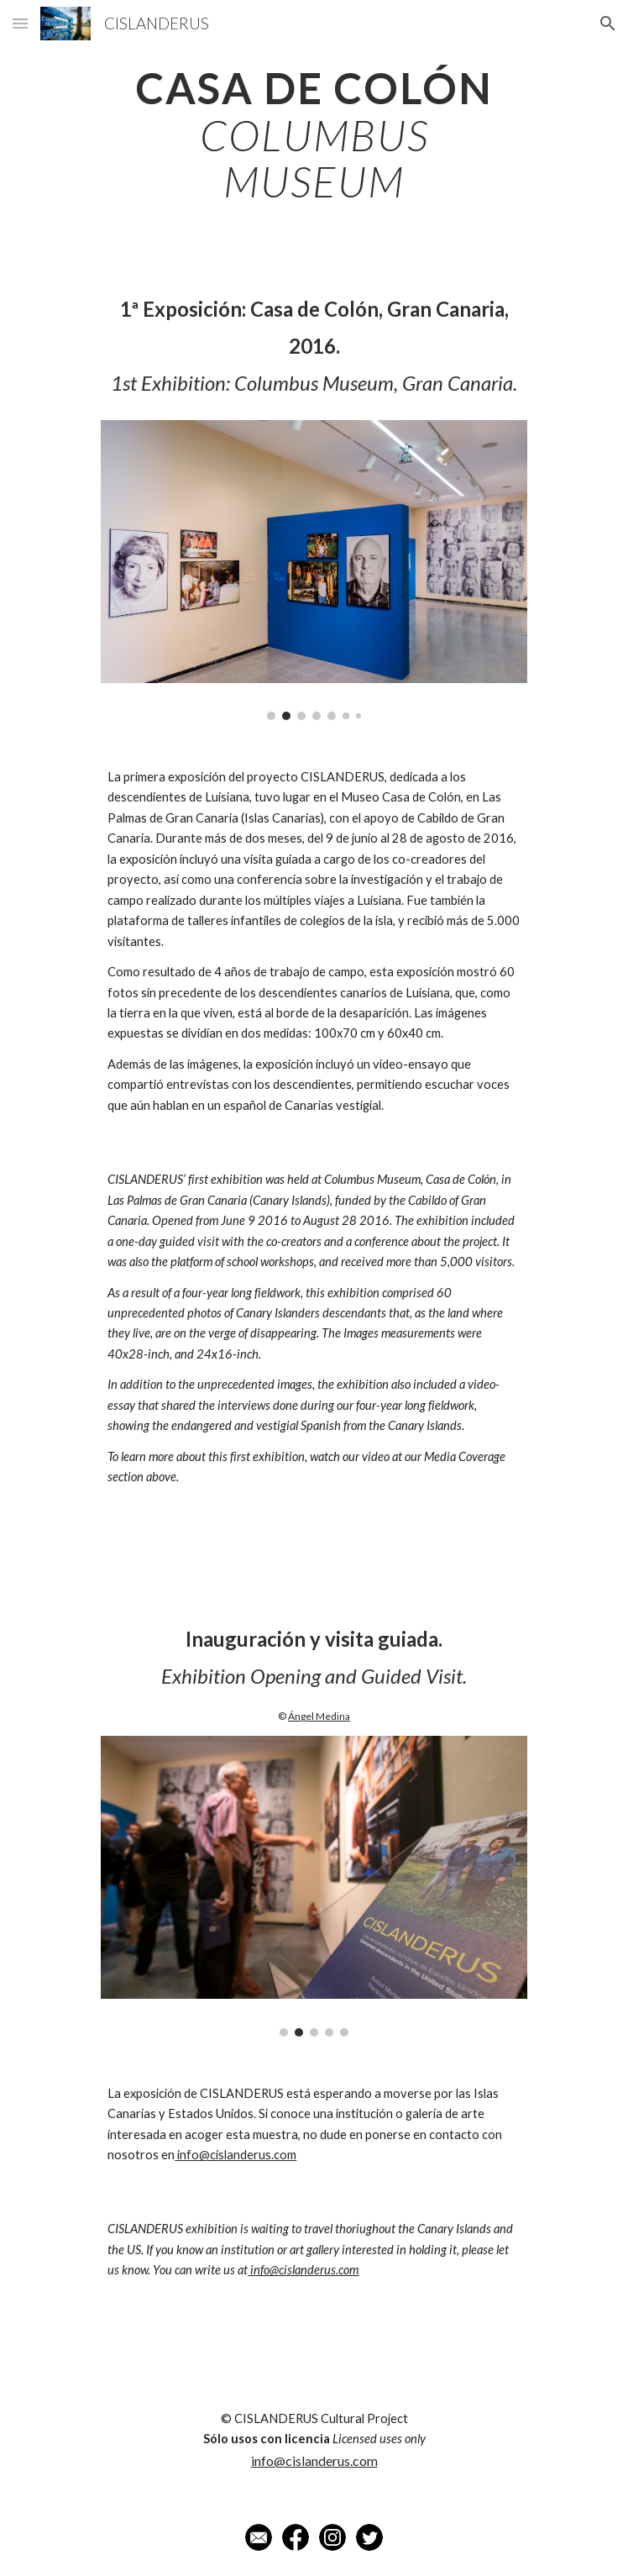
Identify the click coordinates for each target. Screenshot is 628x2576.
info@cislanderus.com (235, 2155)
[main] (313, 135)
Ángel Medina (319, 1716)
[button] (20, 23)
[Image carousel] (313, 570)
